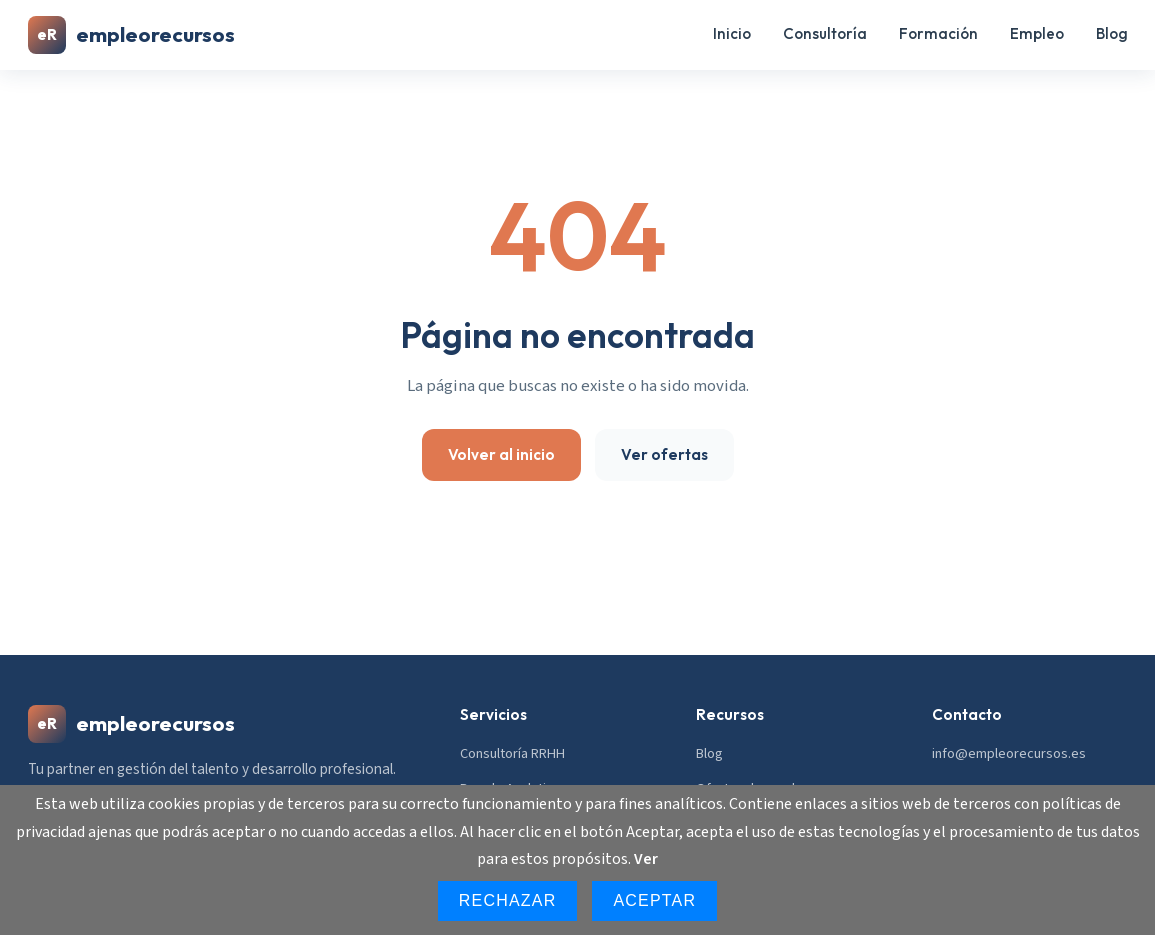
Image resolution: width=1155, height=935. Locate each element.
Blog (1112, 33)
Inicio (732, 33)
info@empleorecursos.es (1009, 753)
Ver (646, 859)
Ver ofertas (664, 454)
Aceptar (654, 900)
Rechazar (508, 900)
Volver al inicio (501, 454)
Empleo (1037, 33)
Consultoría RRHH (512, 753)
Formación (938, 33)
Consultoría (825, 33)
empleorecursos (131, 35)
